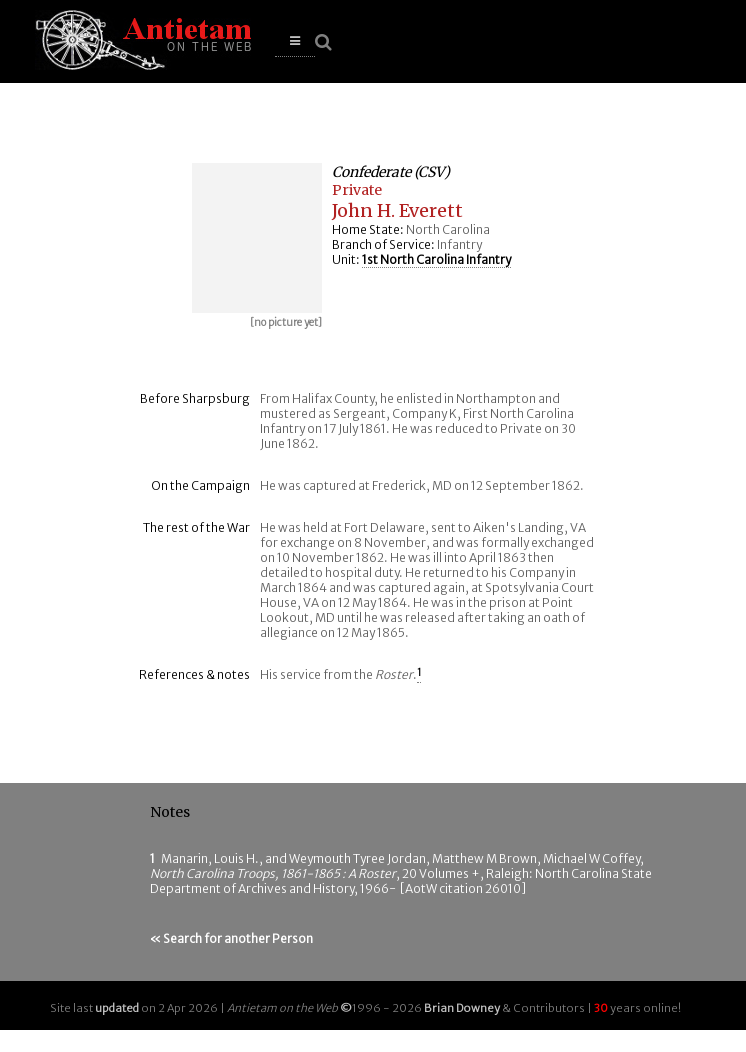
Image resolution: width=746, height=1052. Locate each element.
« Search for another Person (231, 938)
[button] (295, 41)
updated (117, 1008)
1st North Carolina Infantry (436, 259)
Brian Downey (462, 1008)
